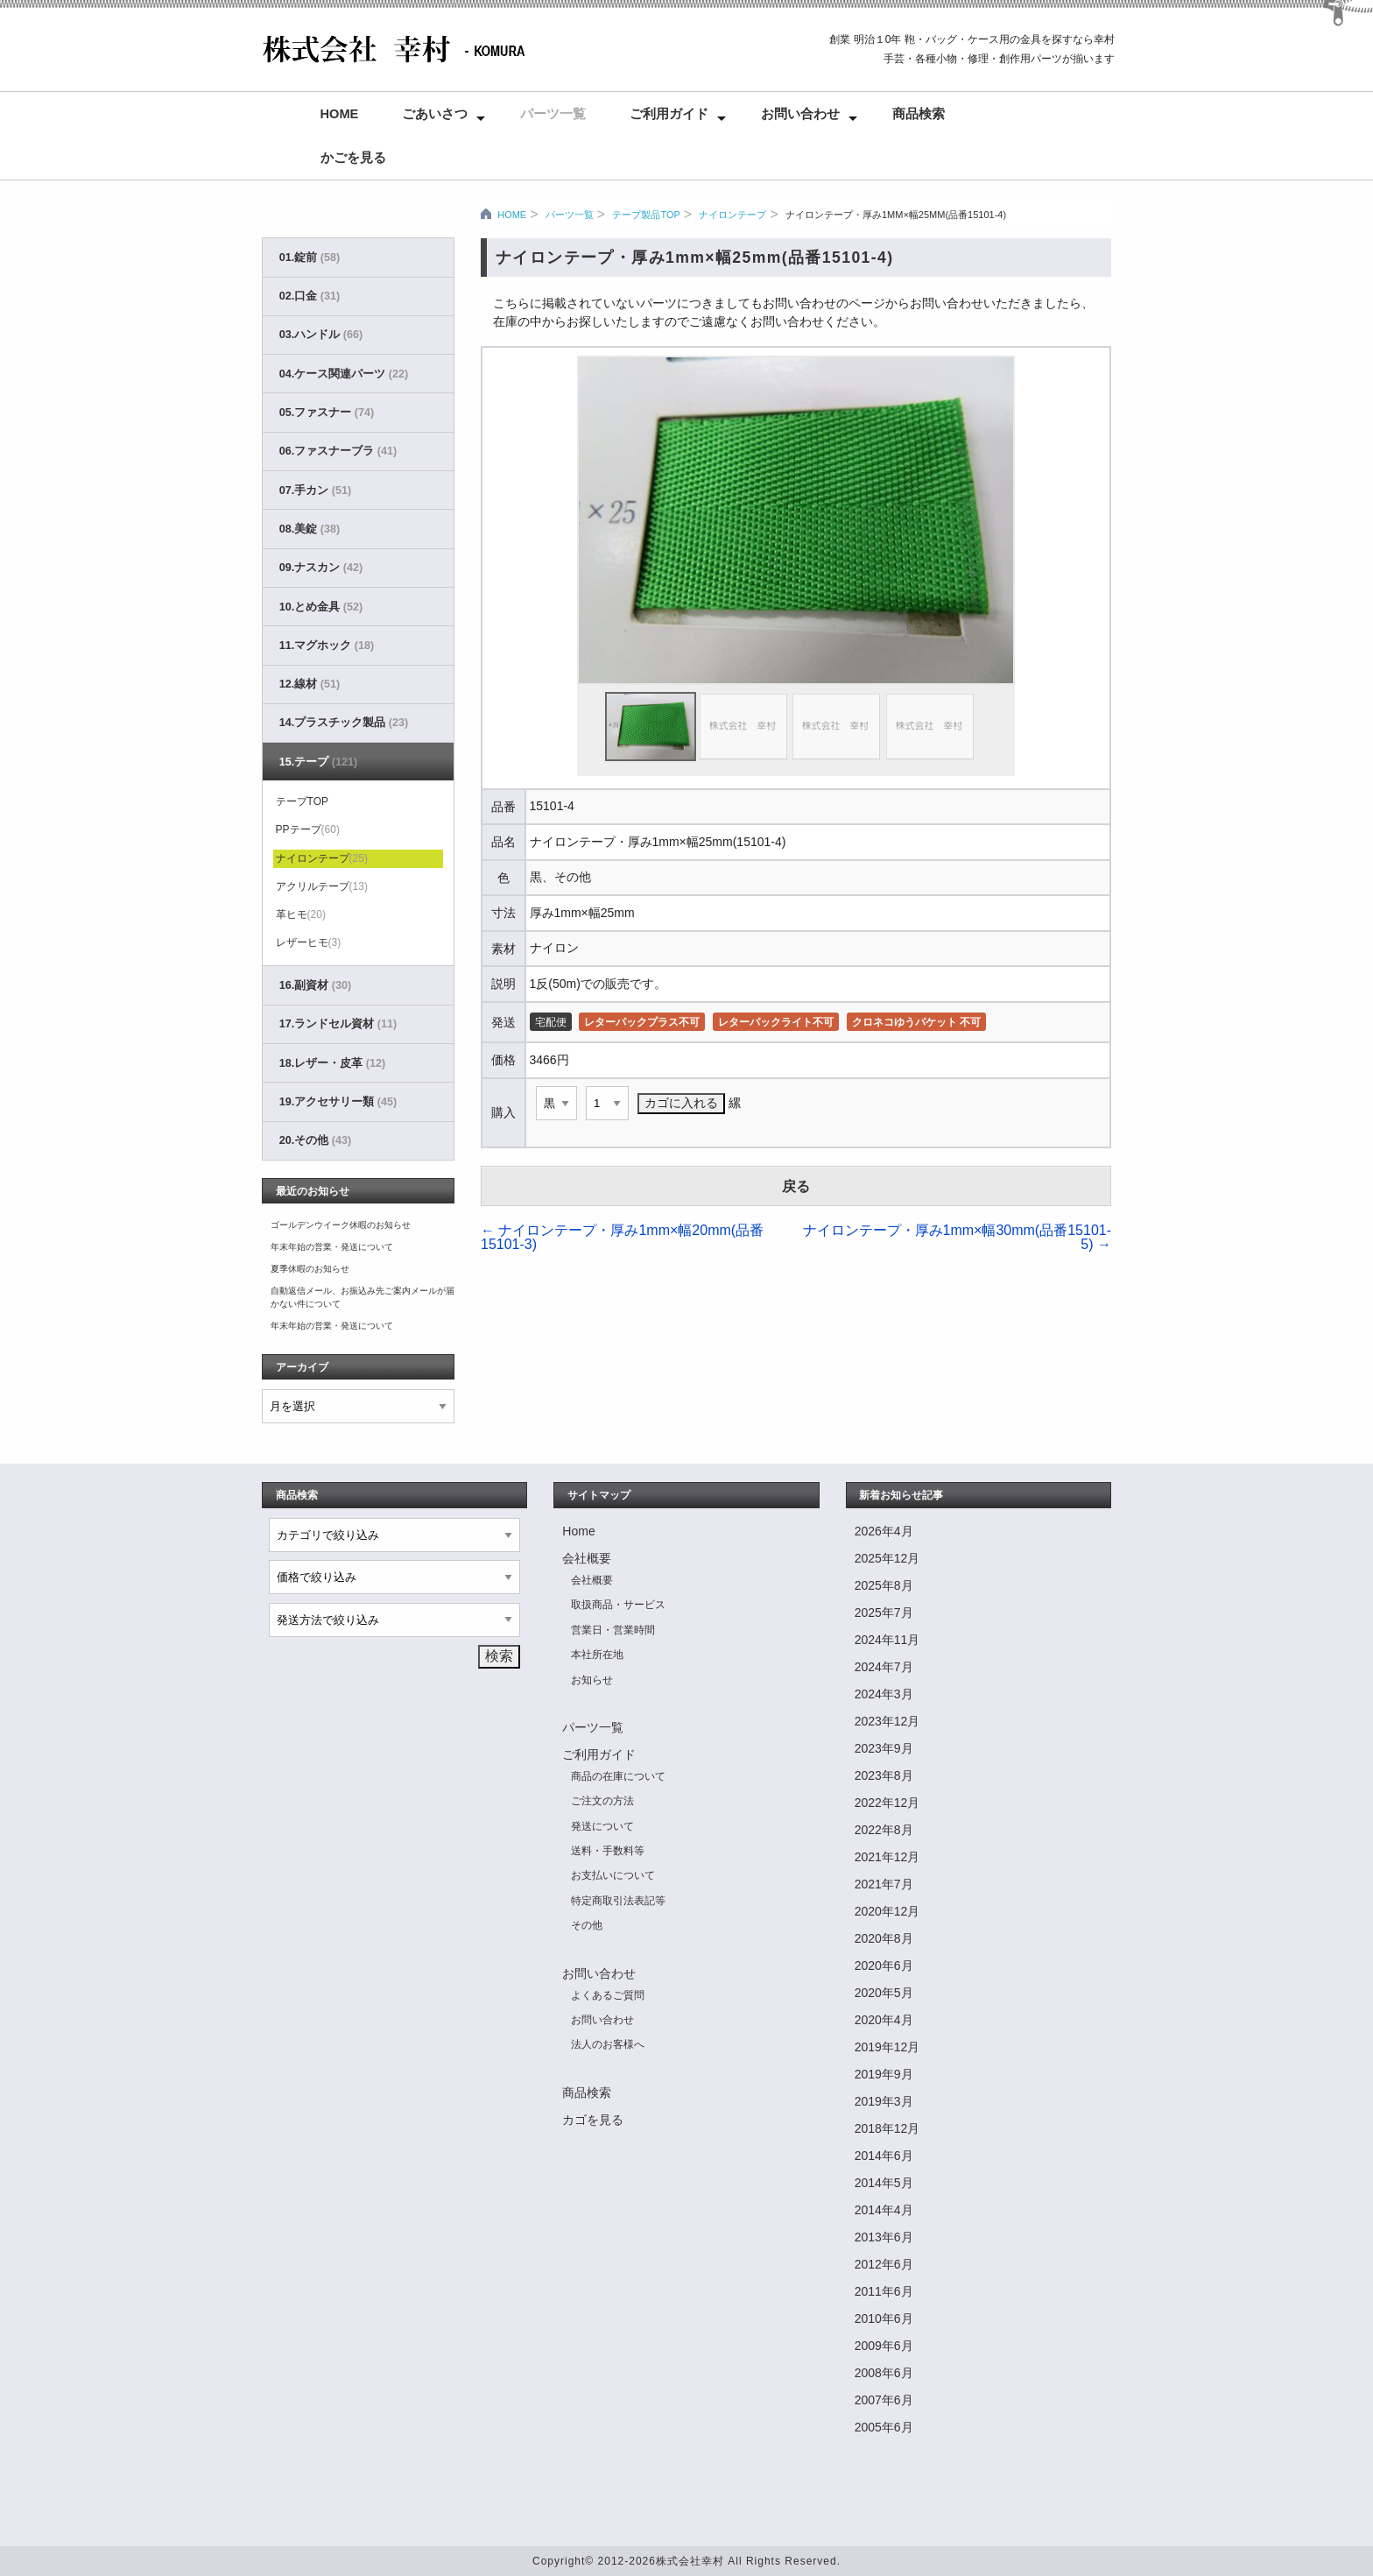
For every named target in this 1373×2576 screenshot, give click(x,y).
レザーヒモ (308, 942)
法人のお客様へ (607, 2044)
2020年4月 (884, 2020)
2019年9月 (884, 2074)
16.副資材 (315, 985)
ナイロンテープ (732, 214)
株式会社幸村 (690, 2561)
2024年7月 (884, 1667)
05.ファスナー (326, 412)
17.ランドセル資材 (338, 1024)
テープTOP (302, 801)
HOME (511, 214)
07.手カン (315, 490)
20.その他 (315, 1140)
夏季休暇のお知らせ (310, 1269)
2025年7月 (884, 1613)
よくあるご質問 (607, 1995)
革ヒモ (301, 914)
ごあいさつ (435, 114)
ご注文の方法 (602, 1801)
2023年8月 (884, 1775)
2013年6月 (884, 2237)
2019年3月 (884, 2101)
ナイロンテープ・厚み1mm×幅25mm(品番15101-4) (895, 214)
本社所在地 (597, 1654)
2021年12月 (887, 1857)
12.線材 (309, 684)
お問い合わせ (800, 114)
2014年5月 (884, 2183)
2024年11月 (887, 1640)
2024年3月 (884, 1694)
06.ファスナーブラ (338, 451)
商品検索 (918, 114)
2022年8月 (884, 1830)
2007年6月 (884, 2400)
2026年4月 (884, 1531)
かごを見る (353, 158)
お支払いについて (613, 1875)
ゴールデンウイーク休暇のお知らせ (341, 1225)
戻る (796, 1186)
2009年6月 (884, 2346)
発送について (602, 1826)
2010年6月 (884, 2318)
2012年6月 (884, 2264)
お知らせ (592, 1680)
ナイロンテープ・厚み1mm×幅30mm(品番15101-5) (957, 1237)
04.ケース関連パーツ (343, 374)
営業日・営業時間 (613, 1630)
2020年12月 (887, 1911)
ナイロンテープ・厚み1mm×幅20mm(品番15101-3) (622, 1237)
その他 (586, 1925)
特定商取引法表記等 (618, 1901)
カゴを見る (592, 2120)
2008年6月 (884, 2373)
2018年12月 (887, 2128)
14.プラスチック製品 (343, 722)
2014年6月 (884, 2156)
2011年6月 (884, 2291)
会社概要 (586, 1558)
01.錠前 (309, 257)
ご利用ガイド (669, 114)
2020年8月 (884, 1938)
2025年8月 (884, 1585)
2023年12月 (887, 1721)
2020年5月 (884, 1993)
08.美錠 (309, 529)
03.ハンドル (321, 334)
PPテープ (308, 829)
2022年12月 (887, 1803)
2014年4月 (884, 2210)
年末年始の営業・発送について (332, 1247)
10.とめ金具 (321, 607)
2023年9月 (884, 1748)
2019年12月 (887, 2047)
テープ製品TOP (645, 214)
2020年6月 (884, 1965)
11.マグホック (326, 645)
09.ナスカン (321, 567)
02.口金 (309, 296)
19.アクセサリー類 (338, 1102)
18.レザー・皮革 (332, 1063)
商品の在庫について (618, 1776)
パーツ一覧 (553, 114)
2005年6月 (884, 2427)
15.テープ (318, 762)
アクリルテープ (322, 886)
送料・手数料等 (607, 1851)
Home (339, 114)
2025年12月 (887, 1558)
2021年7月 (884, 1884)
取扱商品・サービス (618, 1605)
